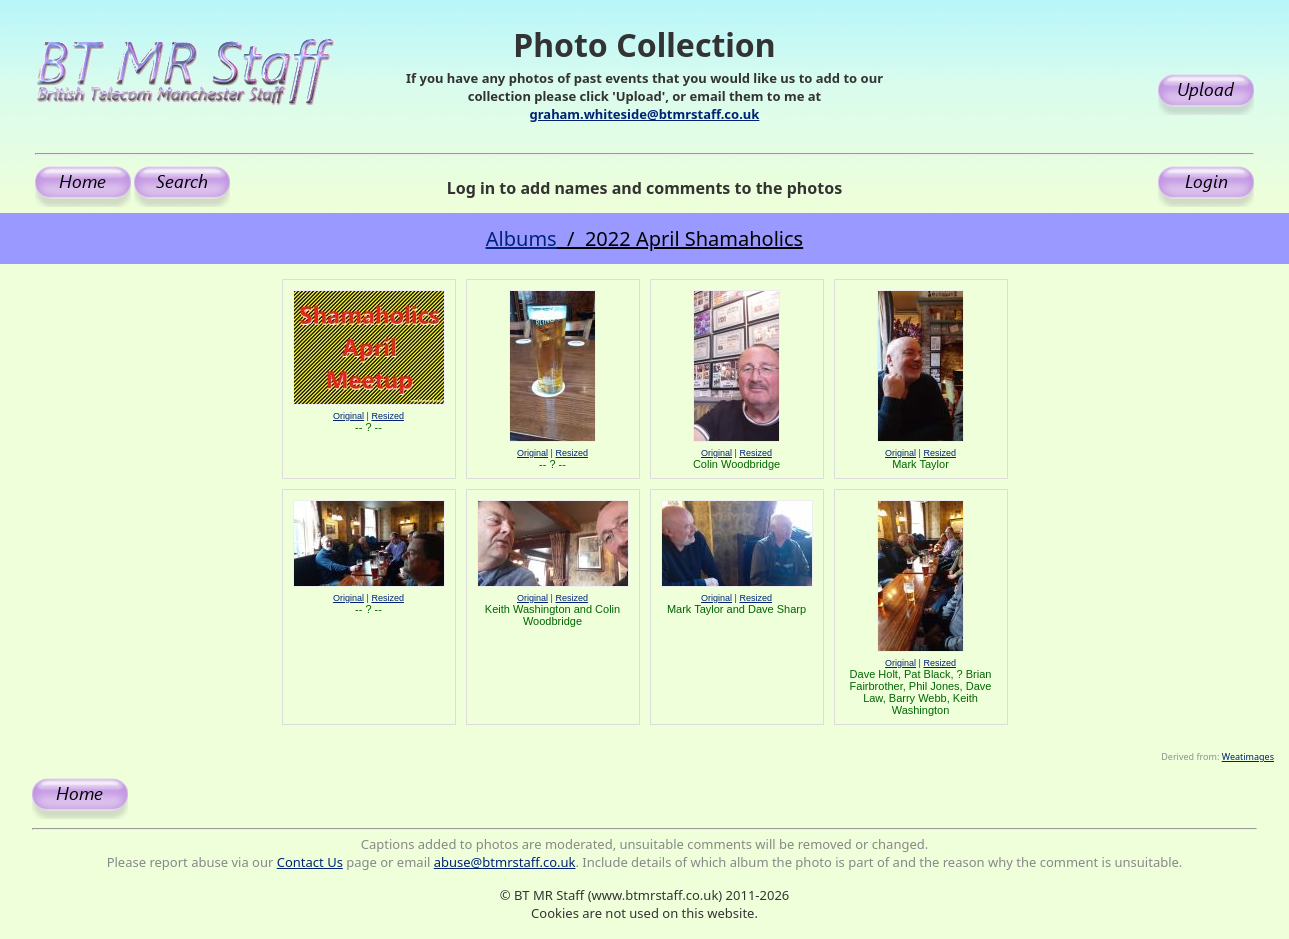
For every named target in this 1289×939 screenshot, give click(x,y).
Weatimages (1248, 756)
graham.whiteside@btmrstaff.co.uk (645, 114)
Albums (521, 238)
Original (348, 416)
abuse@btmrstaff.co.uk (505, 862)
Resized (387, 416)
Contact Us (310, 862)
